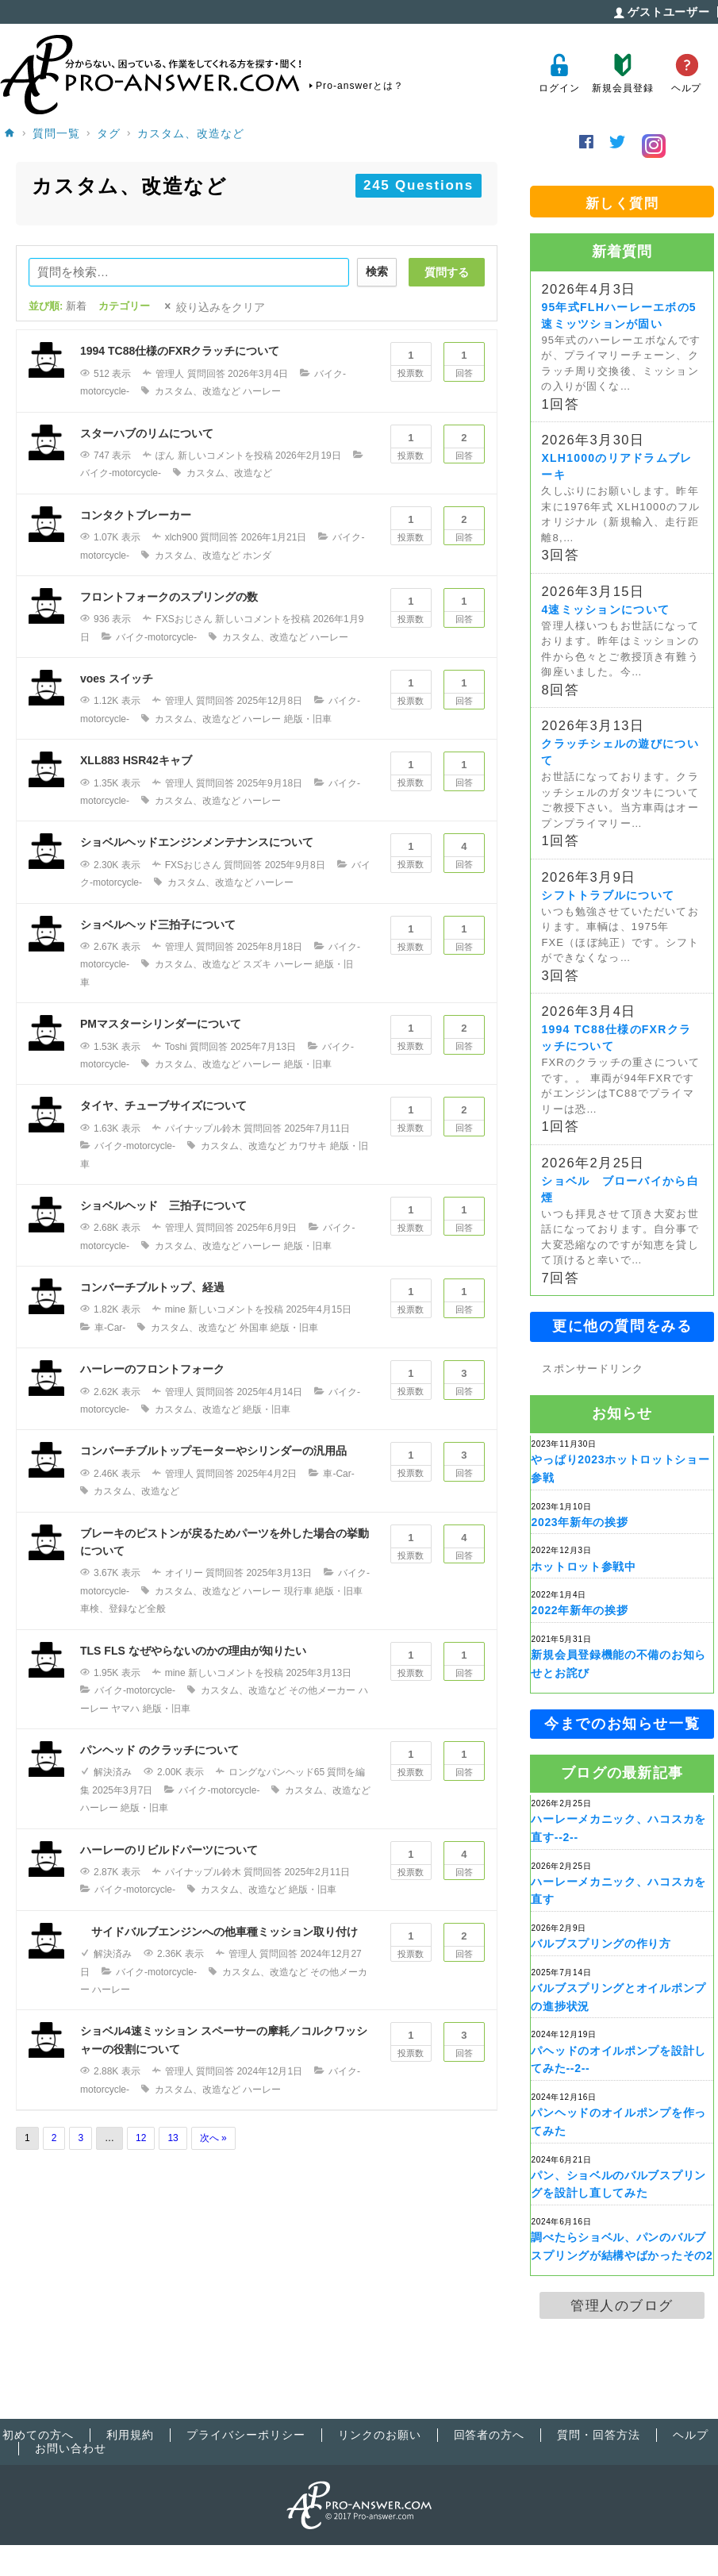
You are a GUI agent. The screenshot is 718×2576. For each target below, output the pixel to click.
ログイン (559, 73)
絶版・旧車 (308, 719)
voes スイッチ (116, 678)
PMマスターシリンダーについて (160, 1023)
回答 (464, 360)
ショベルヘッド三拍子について (158, 924)
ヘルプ (686, 73)
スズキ (257, 964)
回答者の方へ (489, 2434)
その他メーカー (322, 1690)
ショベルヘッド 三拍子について (163, 1205)
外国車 (254, 1327)
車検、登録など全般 (123, 1608)
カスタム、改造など (190, 133)
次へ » (213, 2137)
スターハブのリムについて (146, 433)
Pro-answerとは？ (360, 85)
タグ (109, 133)
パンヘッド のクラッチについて (159, 1750)
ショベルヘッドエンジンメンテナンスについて (196, 842)
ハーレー (262, 391)
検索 (377, 271)
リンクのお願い (379, 2434)
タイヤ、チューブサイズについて (163, 1105)
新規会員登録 (622, 73)
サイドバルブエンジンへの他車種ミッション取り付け (219, 1931)
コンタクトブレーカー (135, 515)
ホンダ (257, 555)
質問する (446, 272)
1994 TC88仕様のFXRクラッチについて (179, 350)
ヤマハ (125, 1708)
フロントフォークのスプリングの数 (169, 596)
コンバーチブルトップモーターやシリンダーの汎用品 (213, 1450)
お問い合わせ (70, 2448)
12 (141, 2137)
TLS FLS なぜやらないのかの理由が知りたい (193, 1650)
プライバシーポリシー (245, 2434)
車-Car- (109, 1327)
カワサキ (308, 1146)
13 (172, 2137)
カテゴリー (124, 306)
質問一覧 (56, 133)
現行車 (298, 1591)
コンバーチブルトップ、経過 (152, 1287)
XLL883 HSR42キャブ (136, 760)
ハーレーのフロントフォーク (152, 1369)
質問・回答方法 (598, 2434)
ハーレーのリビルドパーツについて (169, 1850)
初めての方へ (38, 2434)
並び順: (57, 306)
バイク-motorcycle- (120, 473)
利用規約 (130, 2434)
